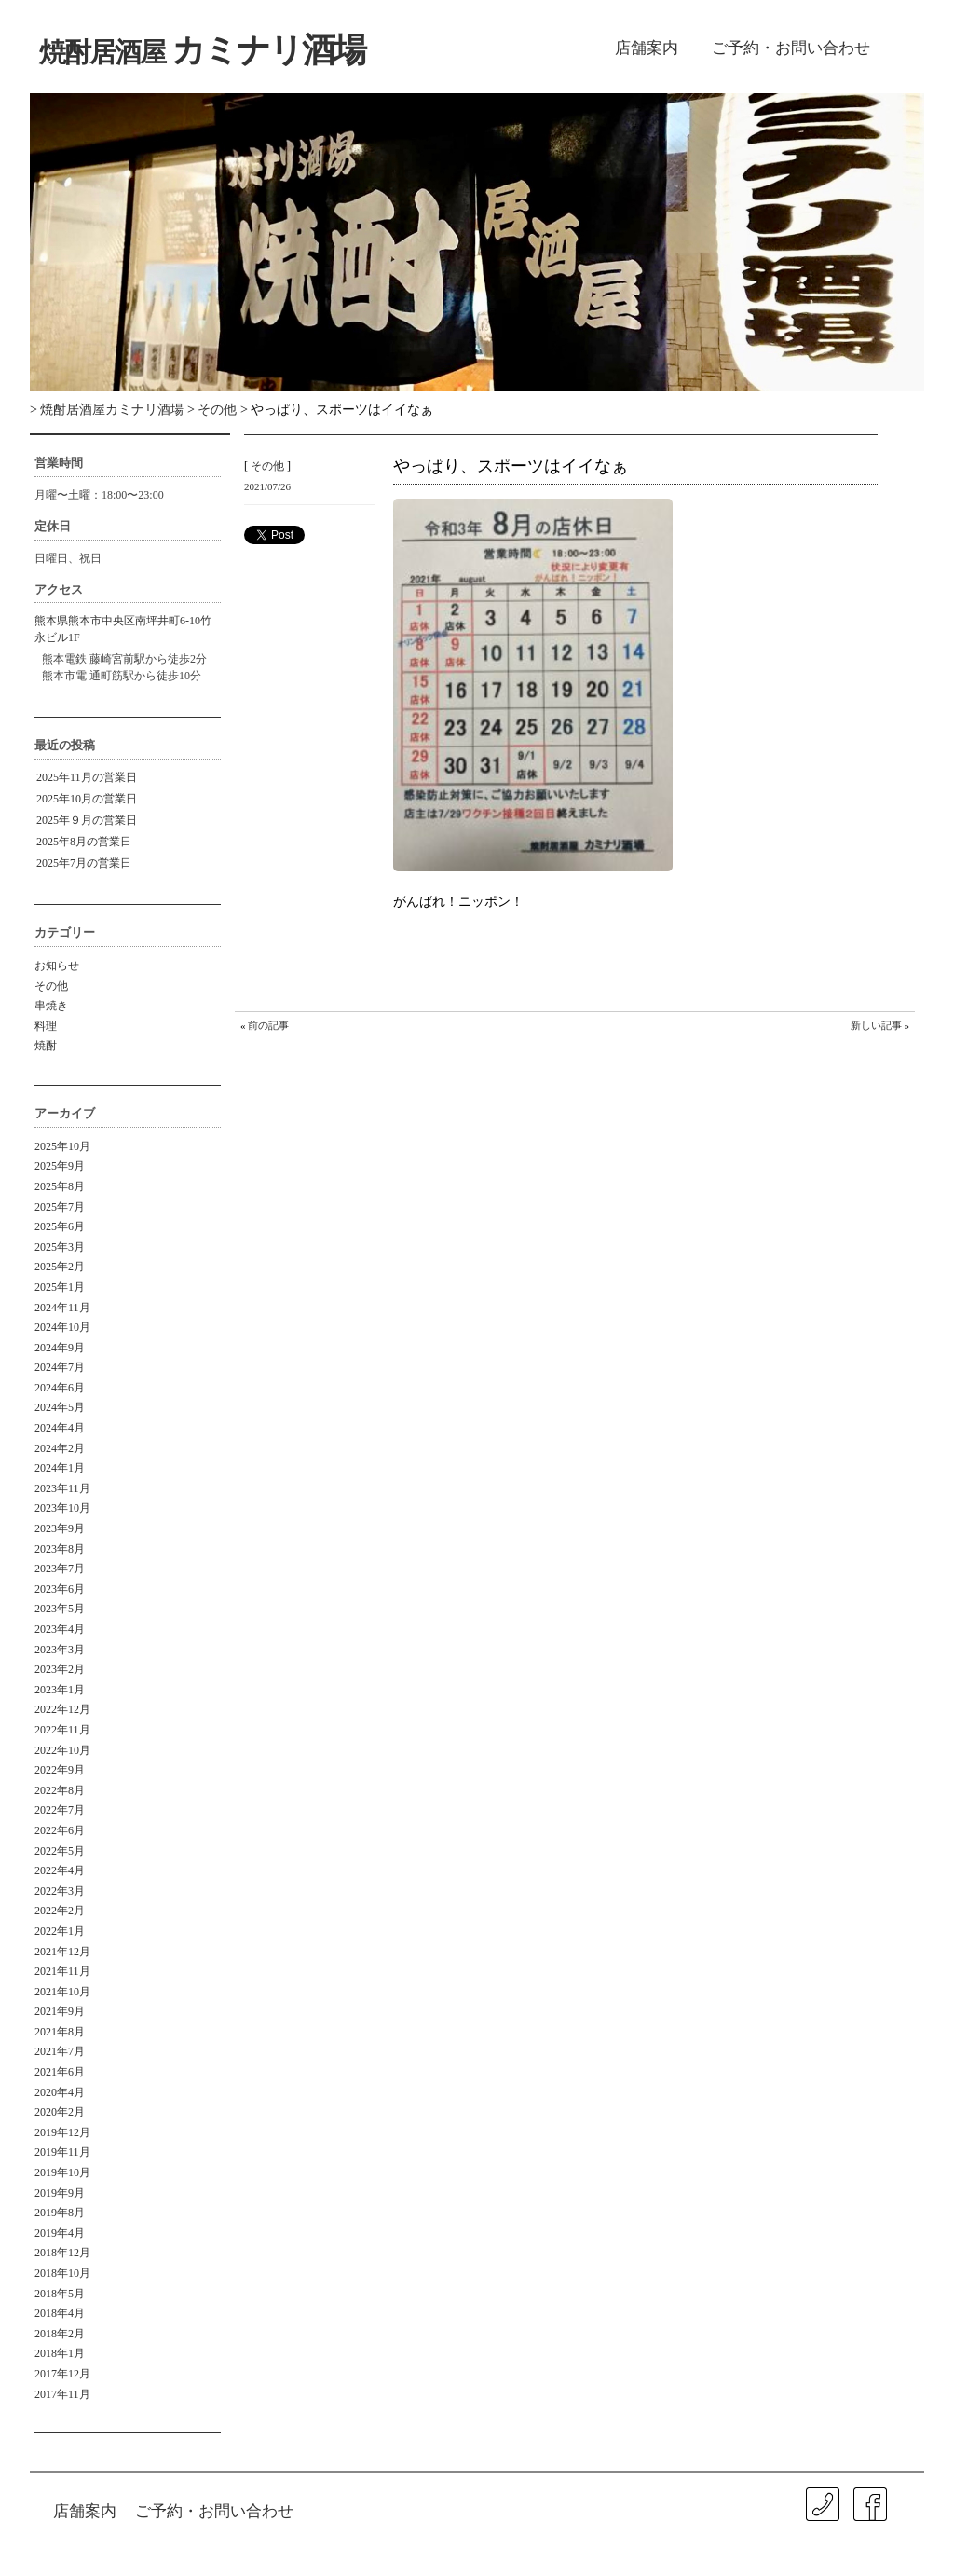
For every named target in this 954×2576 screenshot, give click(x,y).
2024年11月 (62, 1307)
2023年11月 (62, 1488)
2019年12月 (62, 2132)
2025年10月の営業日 (86, 798)
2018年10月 (62, 2273)
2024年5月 (59, 1407)
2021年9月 (59, 2011)
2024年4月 (59, 1427)
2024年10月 (62, 1327)
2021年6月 (59, 2071)
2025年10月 (62, 1146)
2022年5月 (59, 1850)
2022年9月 (59, 1769)
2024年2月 (59, 1448)
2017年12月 (62, 2373)
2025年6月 (59, 1226)
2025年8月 (59, 1186)
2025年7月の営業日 (83, 863)
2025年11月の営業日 (86, 777)
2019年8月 (59, 2212)
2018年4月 (59, 2313)
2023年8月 (59, 1548)
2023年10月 (62, 1507)
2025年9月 (59, 1165)
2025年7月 (59, 1206)
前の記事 (268, 1025)
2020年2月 (59, 2111)
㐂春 (904, 2538)
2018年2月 (59, 2333)
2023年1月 (59, 1689)
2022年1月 (59, 1931)
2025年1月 (59, 1287)
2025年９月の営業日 (86, 820)
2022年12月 (62, 1709)
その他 (51, 986)
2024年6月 (59, 1387)
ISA (749, 2551)
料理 (45, 1026)
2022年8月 (59, 1790)
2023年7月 (59, 1568)
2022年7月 (59, 1809)
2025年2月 (59, 1266)
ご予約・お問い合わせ (791, 47)
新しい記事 (876, 1025)
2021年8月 (59, 2031)
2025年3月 (59, 1247)
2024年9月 (59, 1347)
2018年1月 (59, 2353)
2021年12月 (62, 1951)
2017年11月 (62, 2394)
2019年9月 (59, 2192)
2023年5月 (59, 1608)
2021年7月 (59, 2051)
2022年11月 (62, 1729)
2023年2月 (59, 1669)
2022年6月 (59, 1830)
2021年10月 (62, 1991)
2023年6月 (59, 1589)
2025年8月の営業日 (83, 841)
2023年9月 (59, 1528)
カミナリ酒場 (202, 50)
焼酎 (45, 1045)
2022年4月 (59, 1870)
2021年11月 (62, 1971)
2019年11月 (62, 2151)
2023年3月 (59, 1649)
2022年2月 (59, 1910)
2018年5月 (59, 2293)
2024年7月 (59, 1367)
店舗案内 (646, 47)
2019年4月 (59, 2233)
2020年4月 (59, 2092)
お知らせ (56, 965)
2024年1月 (59, 1467)
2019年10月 (62, 2172)
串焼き (51, 1005)
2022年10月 (62, 1750)
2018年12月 (62, 2252)
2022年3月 (59, 1891)
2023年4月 (59, 1629)
